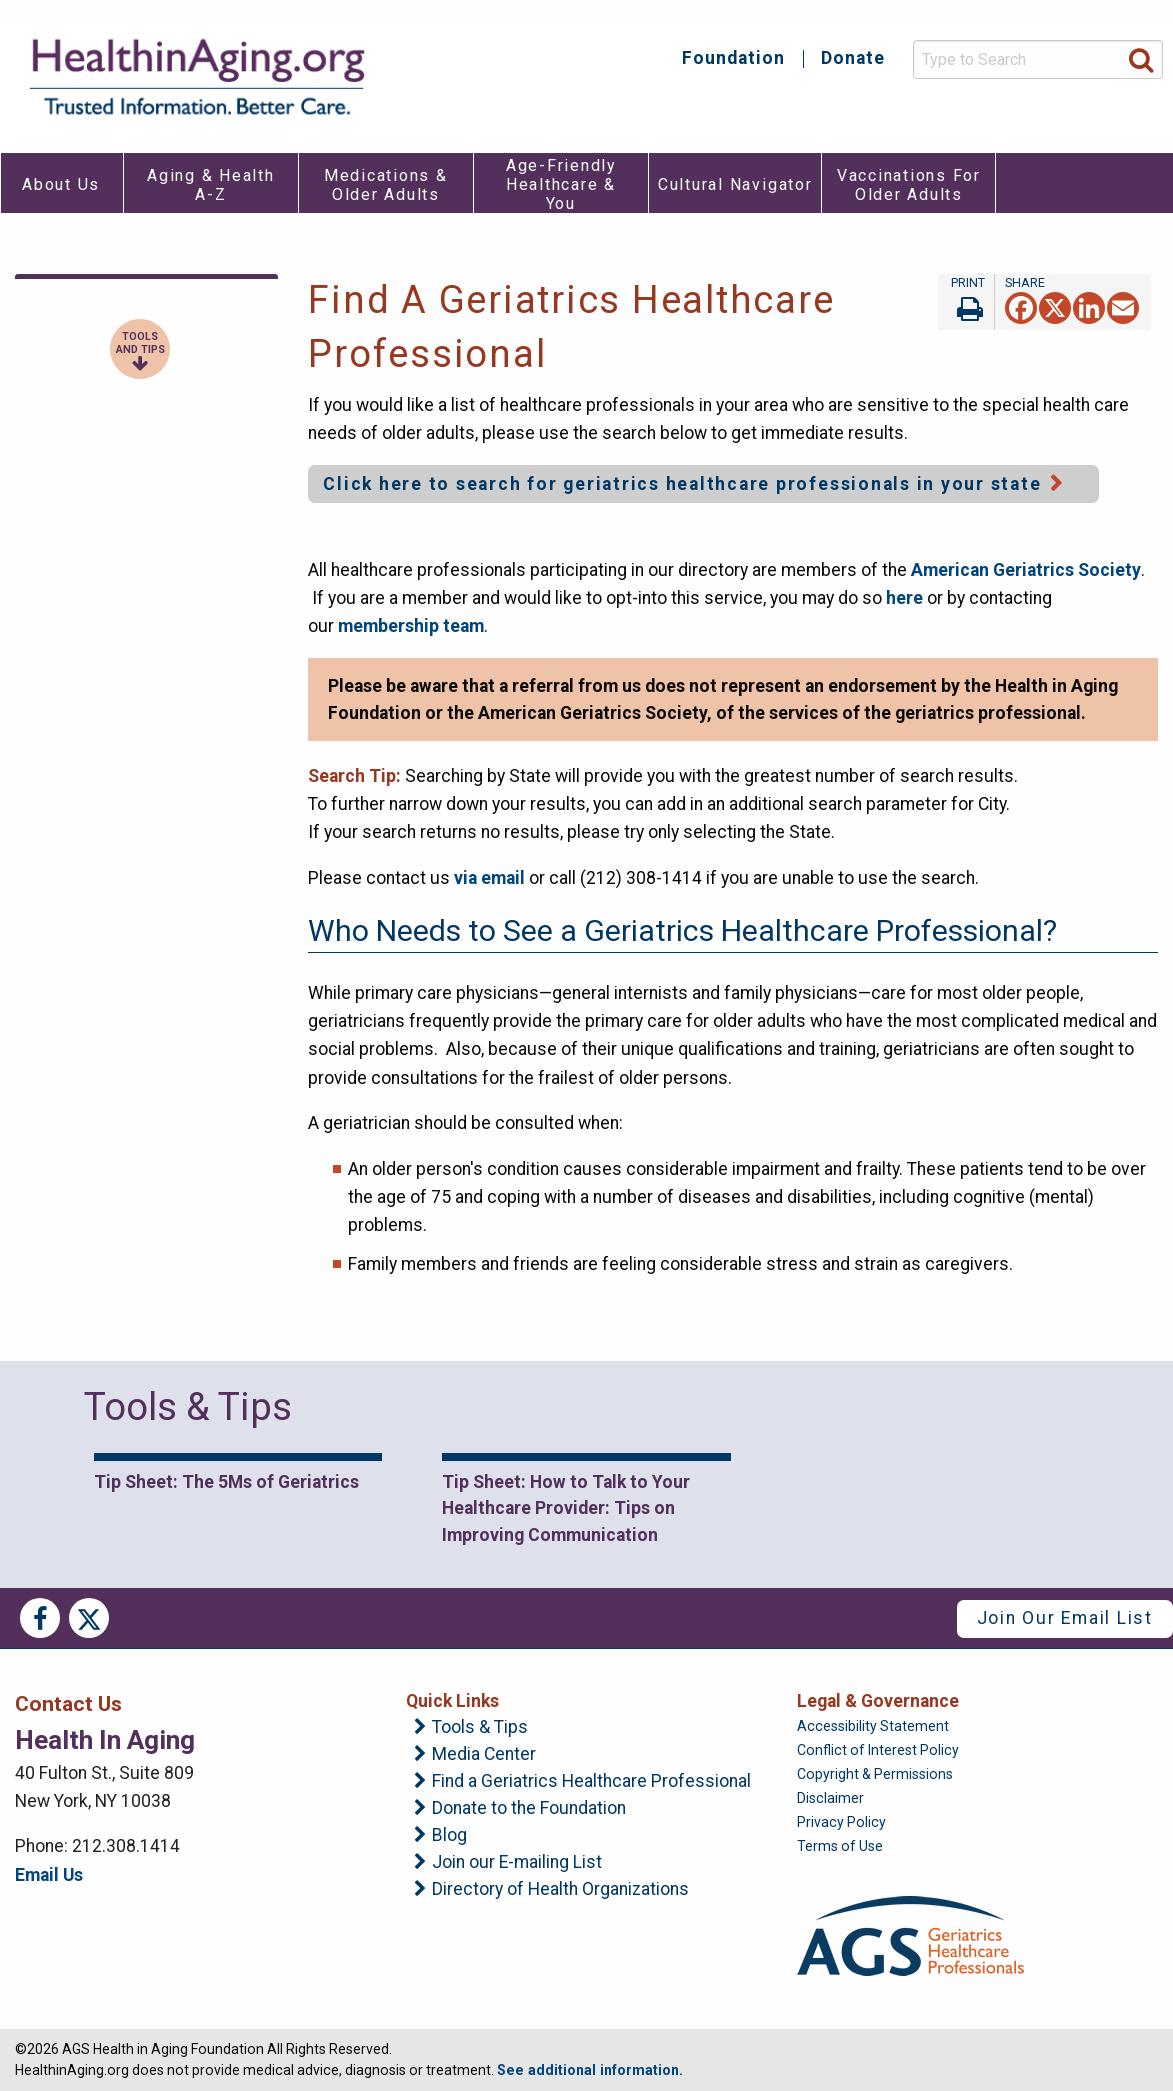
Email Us (49, 1875)
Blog (449, 1836)
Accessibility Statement (873, 1726)
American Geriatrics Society (1026, 570)
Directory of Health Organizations (560, 1890)
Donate (853, 59)
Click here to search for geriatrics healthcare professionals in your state (682, 484)
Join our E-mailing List (517, 1863)
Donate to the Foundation (529, 1809)
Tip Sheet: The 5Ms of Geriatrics (226, 1482)
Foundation (733, 59)
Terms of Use (840, 1846)
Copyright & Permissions (875, 1774)
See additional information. (590, 2070)
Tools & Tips (480, 1728)
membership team (411, 626)
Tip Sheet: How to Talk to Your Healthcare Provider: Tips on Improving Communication (566, 1508)
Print (966, 302)
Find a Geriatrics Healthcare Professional (591, 1782)
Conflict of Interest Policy (878, 1750)
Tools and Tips (140, 343)
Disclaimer (830, 1798)
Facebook (40, 1618)
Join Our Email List (1065, 1618)
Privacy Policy (841, 1822)
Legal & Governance (878, 1701)
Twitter (89, 1618)
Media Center (484, 1755)
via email (489, 878)
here (906, 598)
